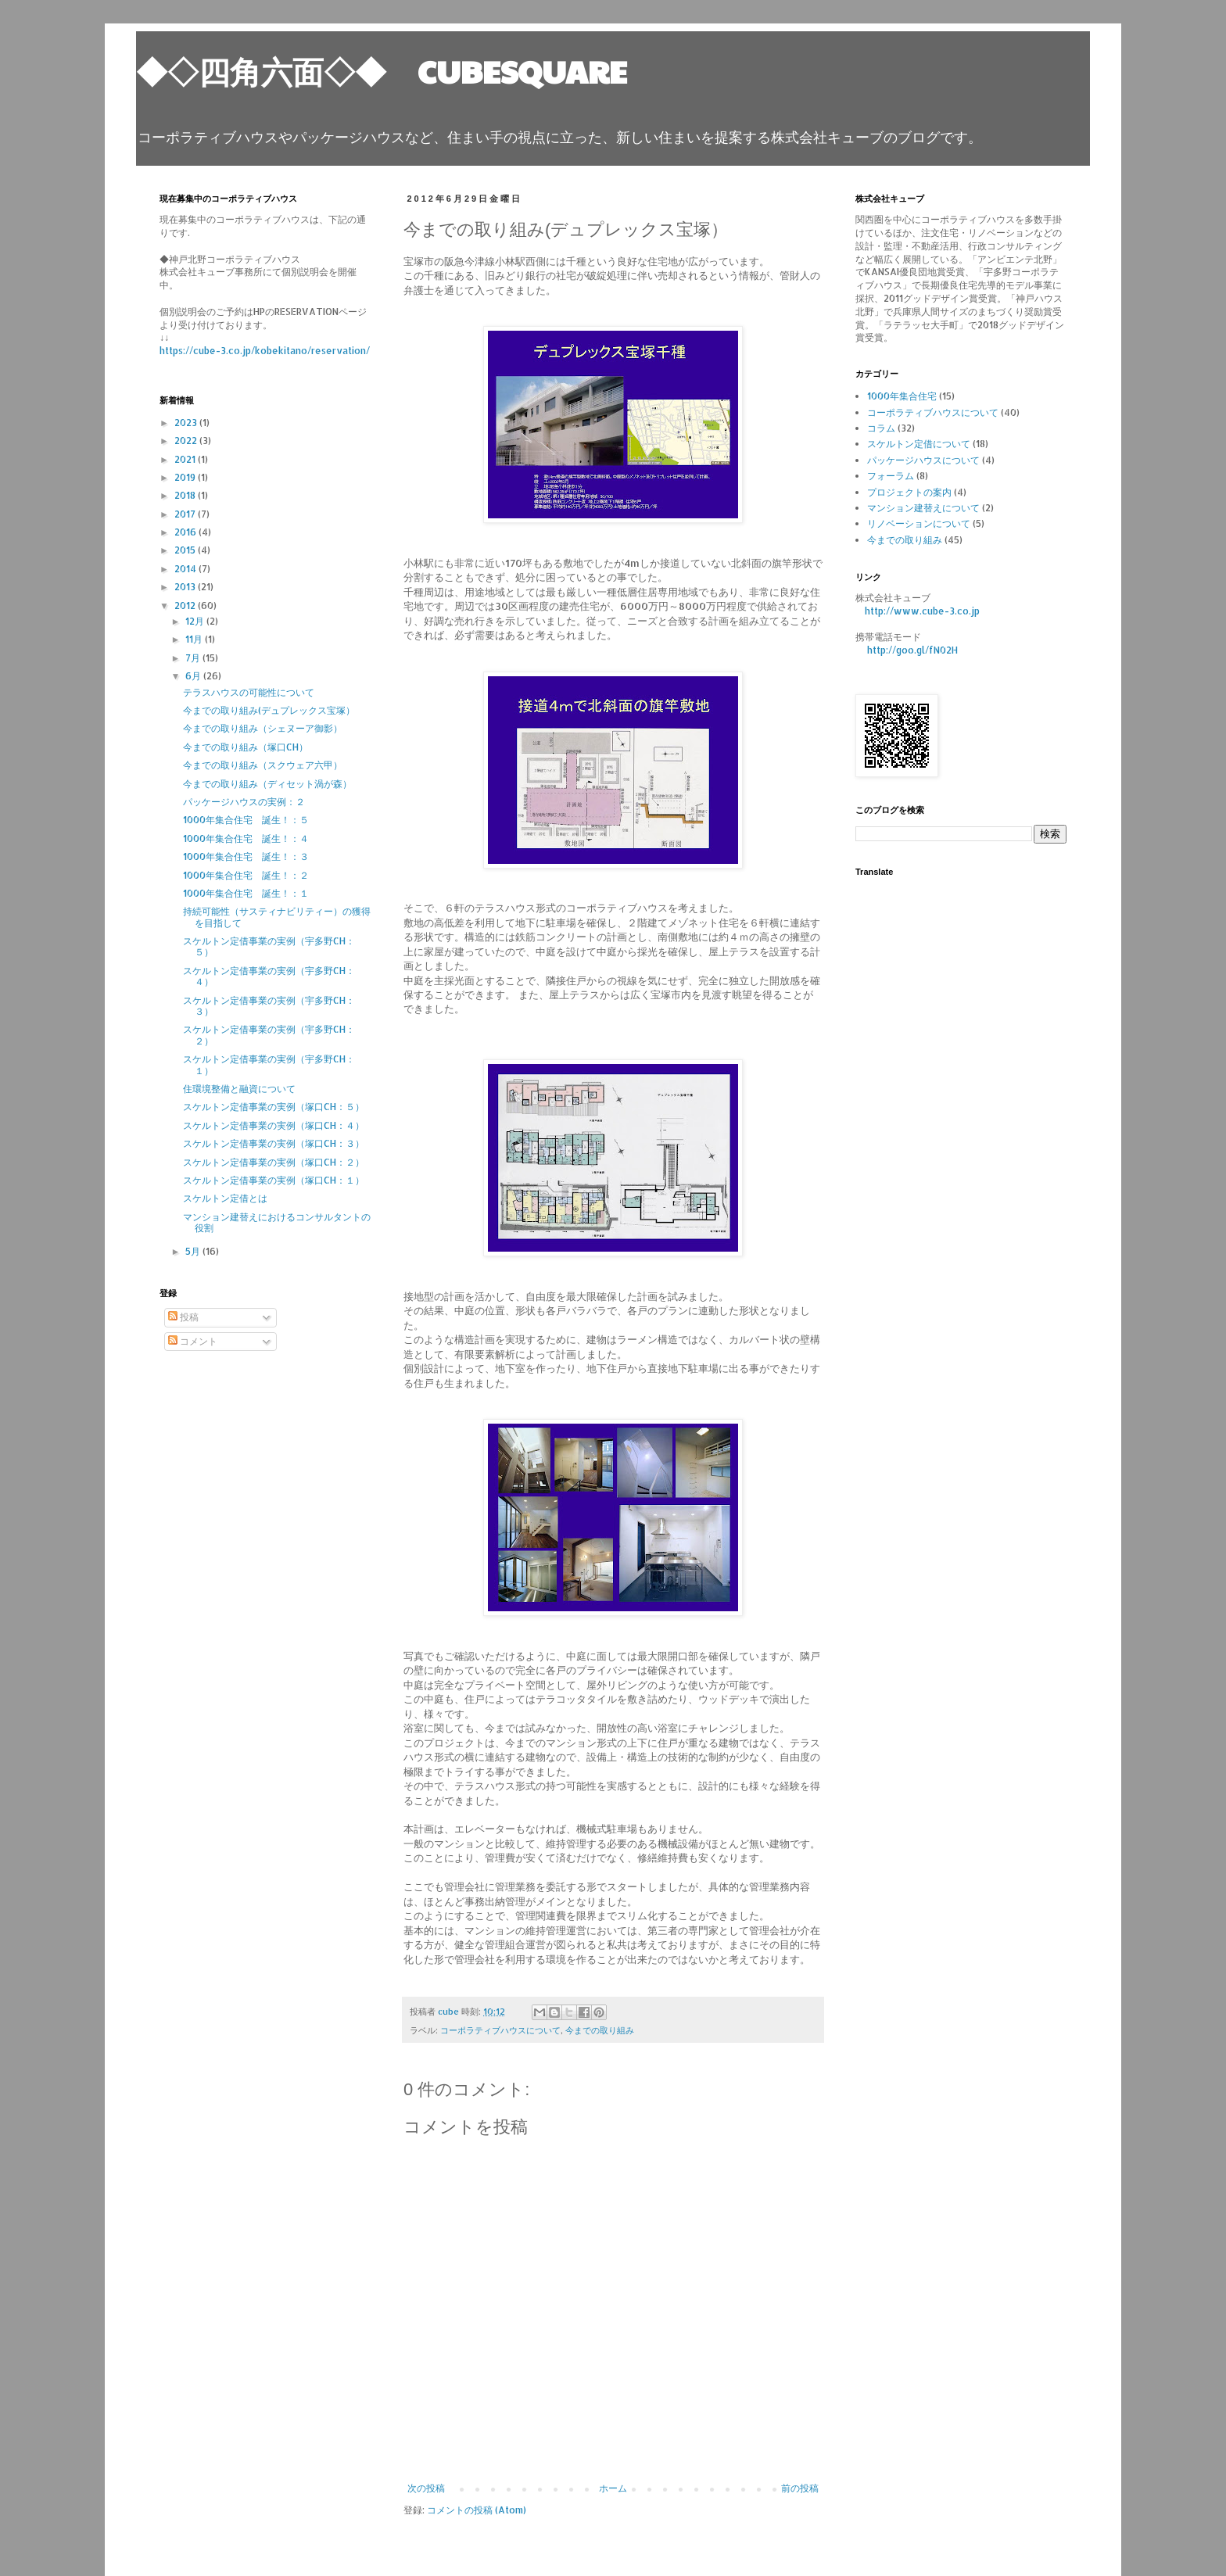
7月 (194, 658)
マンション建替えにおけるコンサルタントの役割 (277, 1222)
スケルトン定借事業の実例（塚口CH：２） (273, 1162)
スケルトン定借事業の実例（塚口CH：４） (273, 1125)
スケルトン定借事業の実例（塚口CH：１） (273, 1180)
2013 (186, 587)
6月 (194, 676)
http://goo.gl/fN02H (912, 650)
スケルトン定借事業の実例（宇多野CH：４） (269, 976)
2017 (186, 514)
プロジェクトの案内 (909, 492)
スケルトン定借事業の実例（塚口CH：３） (273, 1143)
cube (449, 2011)
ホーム (613, 2488)
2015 (186, 550)
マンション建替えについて (923, 508)
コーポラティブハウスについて (500, 2030)
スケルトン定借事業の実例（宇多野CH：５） (269, 946)
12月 (195, 621)
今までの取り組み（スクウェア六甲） (262, 765)
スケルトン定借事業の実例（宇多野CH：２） (269, 1034)
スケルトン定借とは (225, 1198)
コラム (881, 428)
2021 (186, 459)
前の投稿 (800, 2488)
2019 (186, 477)
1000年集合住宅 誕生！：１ (246, 893)
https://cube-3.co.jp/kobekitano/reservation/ (265, 350)
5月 (194, 1251)
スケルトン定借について (918, 444)
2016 (186, 532)
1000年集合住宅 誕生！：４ (246, 838)
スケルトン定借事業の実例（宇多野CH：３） (269, 1005)
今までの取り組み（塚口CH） (245, 747)
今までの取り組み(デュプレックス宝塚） (269, 710)
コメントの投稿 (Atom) (476, 2510)
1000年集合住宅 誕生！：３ (246, 856)
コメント (192, 1341)
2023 (186, 422)
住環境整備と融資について (239, 1089)
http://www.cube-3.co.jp (922, 611)
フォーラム (890, 476)
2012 (186, 605)
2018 (186, 495)
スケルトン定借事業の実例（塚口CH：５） (273, 1106)
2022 (186, 440)
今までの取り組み (599, 2030)
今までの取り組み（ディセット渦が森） (267, 784)
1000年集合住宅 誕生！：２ (246, 875)
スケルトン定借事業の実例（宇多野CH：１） (269, 1064)
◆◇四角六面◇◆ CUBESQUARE (381, 70)
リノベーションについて (918, 523)
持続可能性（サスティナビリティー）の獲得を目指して (277, 916)
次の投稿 (426, 2488)
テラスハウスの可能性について (248, 692)
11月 (195, 639)
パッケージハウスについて (923, 460)
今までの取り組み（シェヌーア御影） (262, 728)
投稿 (183, 1317)
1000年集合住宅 (902, 396)
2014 (186, 569)
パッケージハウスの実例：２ (244, 802)
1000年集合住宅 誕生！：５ (246, 820)
